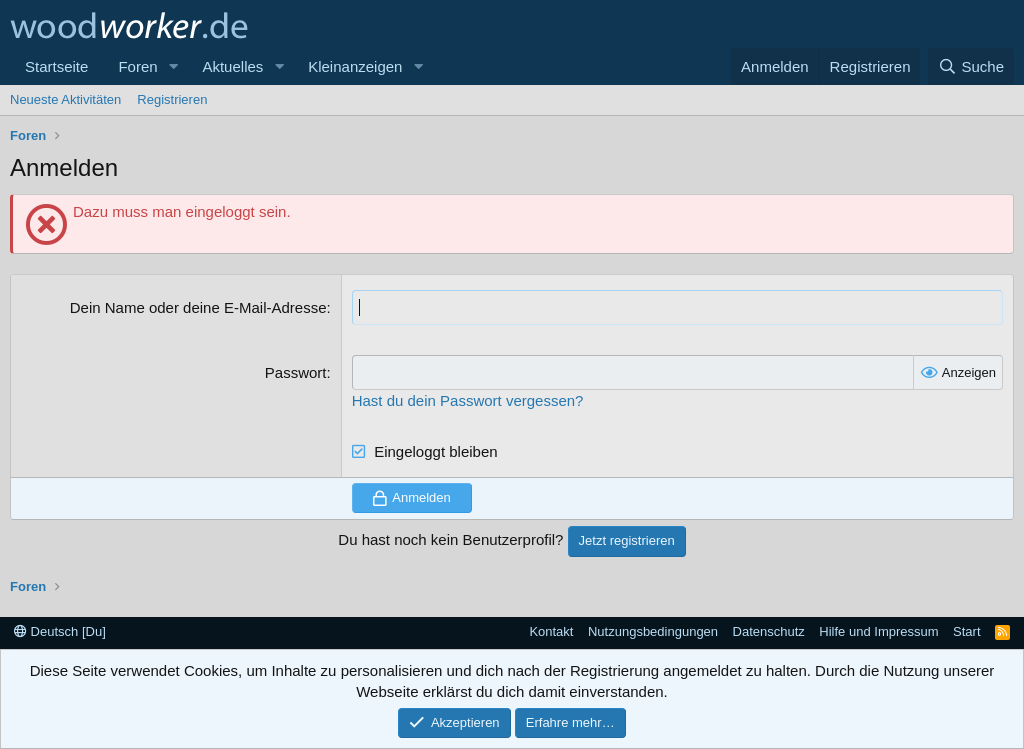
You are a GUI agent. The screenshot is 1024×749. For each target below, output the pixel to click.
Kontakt (551, 631)
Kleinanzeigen (355, 66)
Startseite (56, 66)
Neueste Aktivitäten (65, 99)
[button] (173, 66)
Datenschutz (769, 631)
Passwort (296, 372)
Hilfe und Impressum (878, 631)
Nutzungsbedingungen (653, 631)
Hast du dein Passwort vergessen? (468, 400)
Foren (137, 66)
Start (966, 631)
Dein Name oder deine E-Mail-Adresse (198, 307)
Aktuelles (232, 66)
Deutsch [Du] (60, 631)
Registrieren (172, 99)
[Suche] (971, 66)
